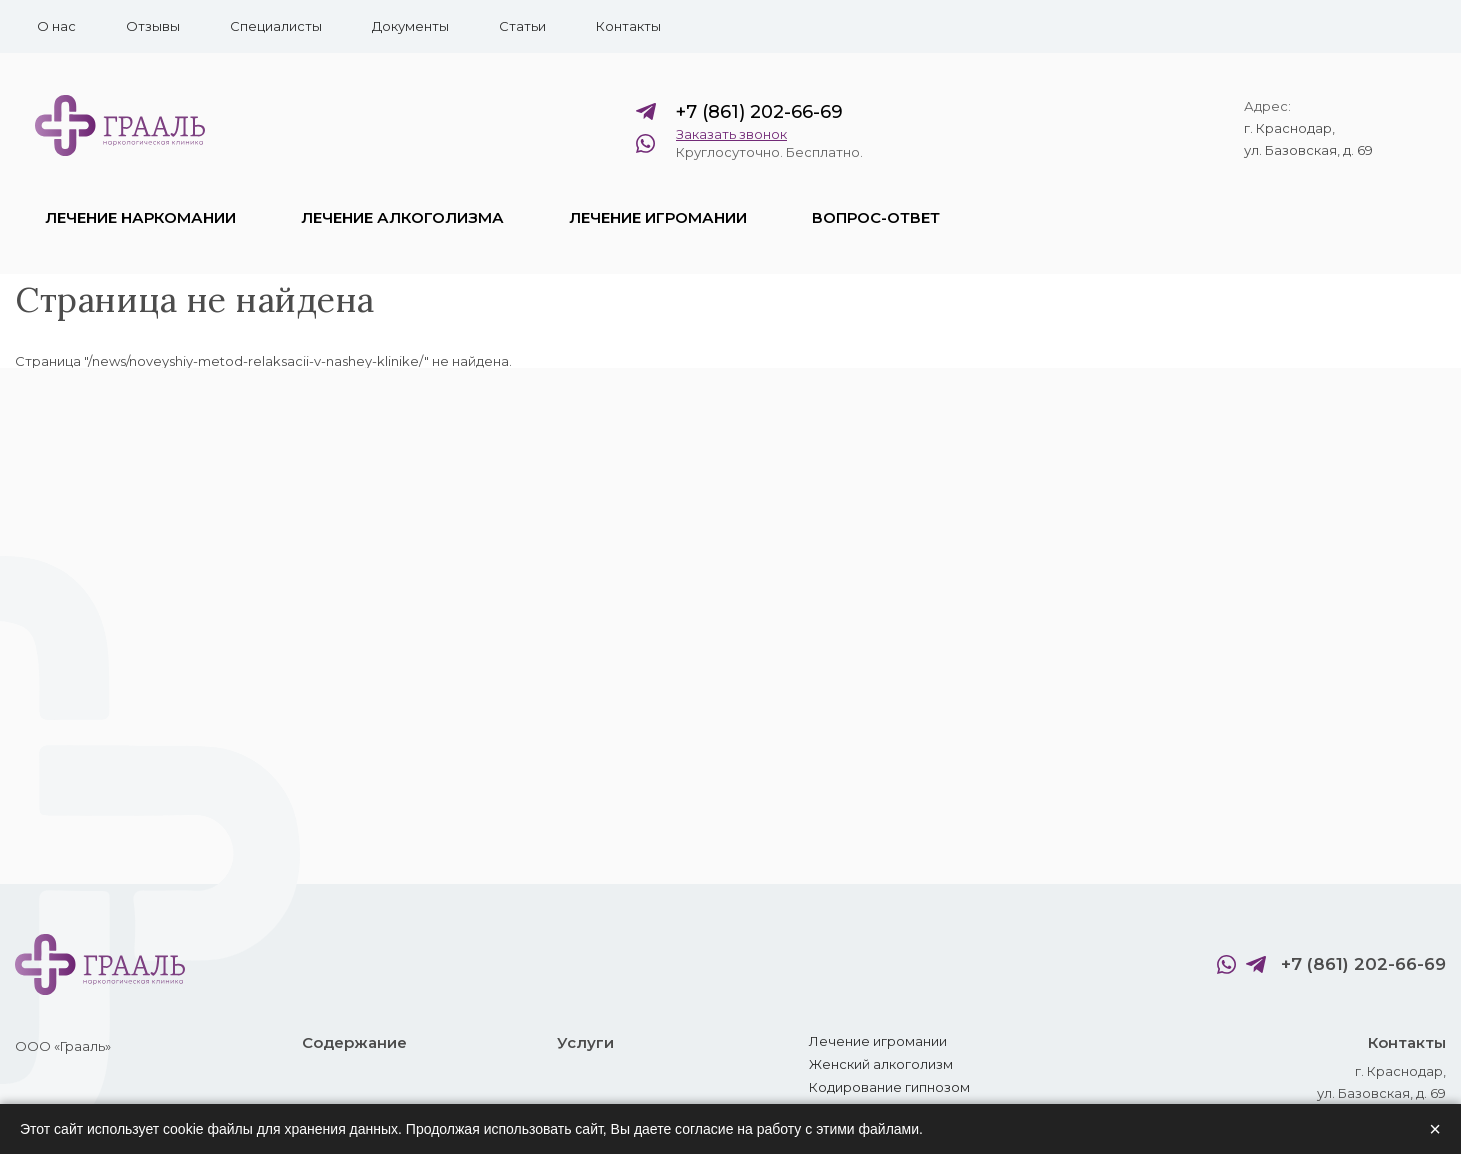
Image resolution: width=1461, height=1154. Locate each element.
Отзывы (153, 26)
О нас (56, 26)
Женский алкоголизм (881, 1064)
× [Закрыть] (1435, 1129)
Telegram (651, 111)
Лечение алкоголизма (402, 217)
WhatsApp (651, 143)
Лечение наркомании (140, 217)
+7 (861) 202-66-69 (759, 112)
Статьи (522, 26)
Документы (410, 26)
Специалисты (276, 26)
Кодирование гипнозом (889, 1087)
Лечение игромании (658, 217)
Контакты (628, 26)
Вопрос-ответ (876, 217)
